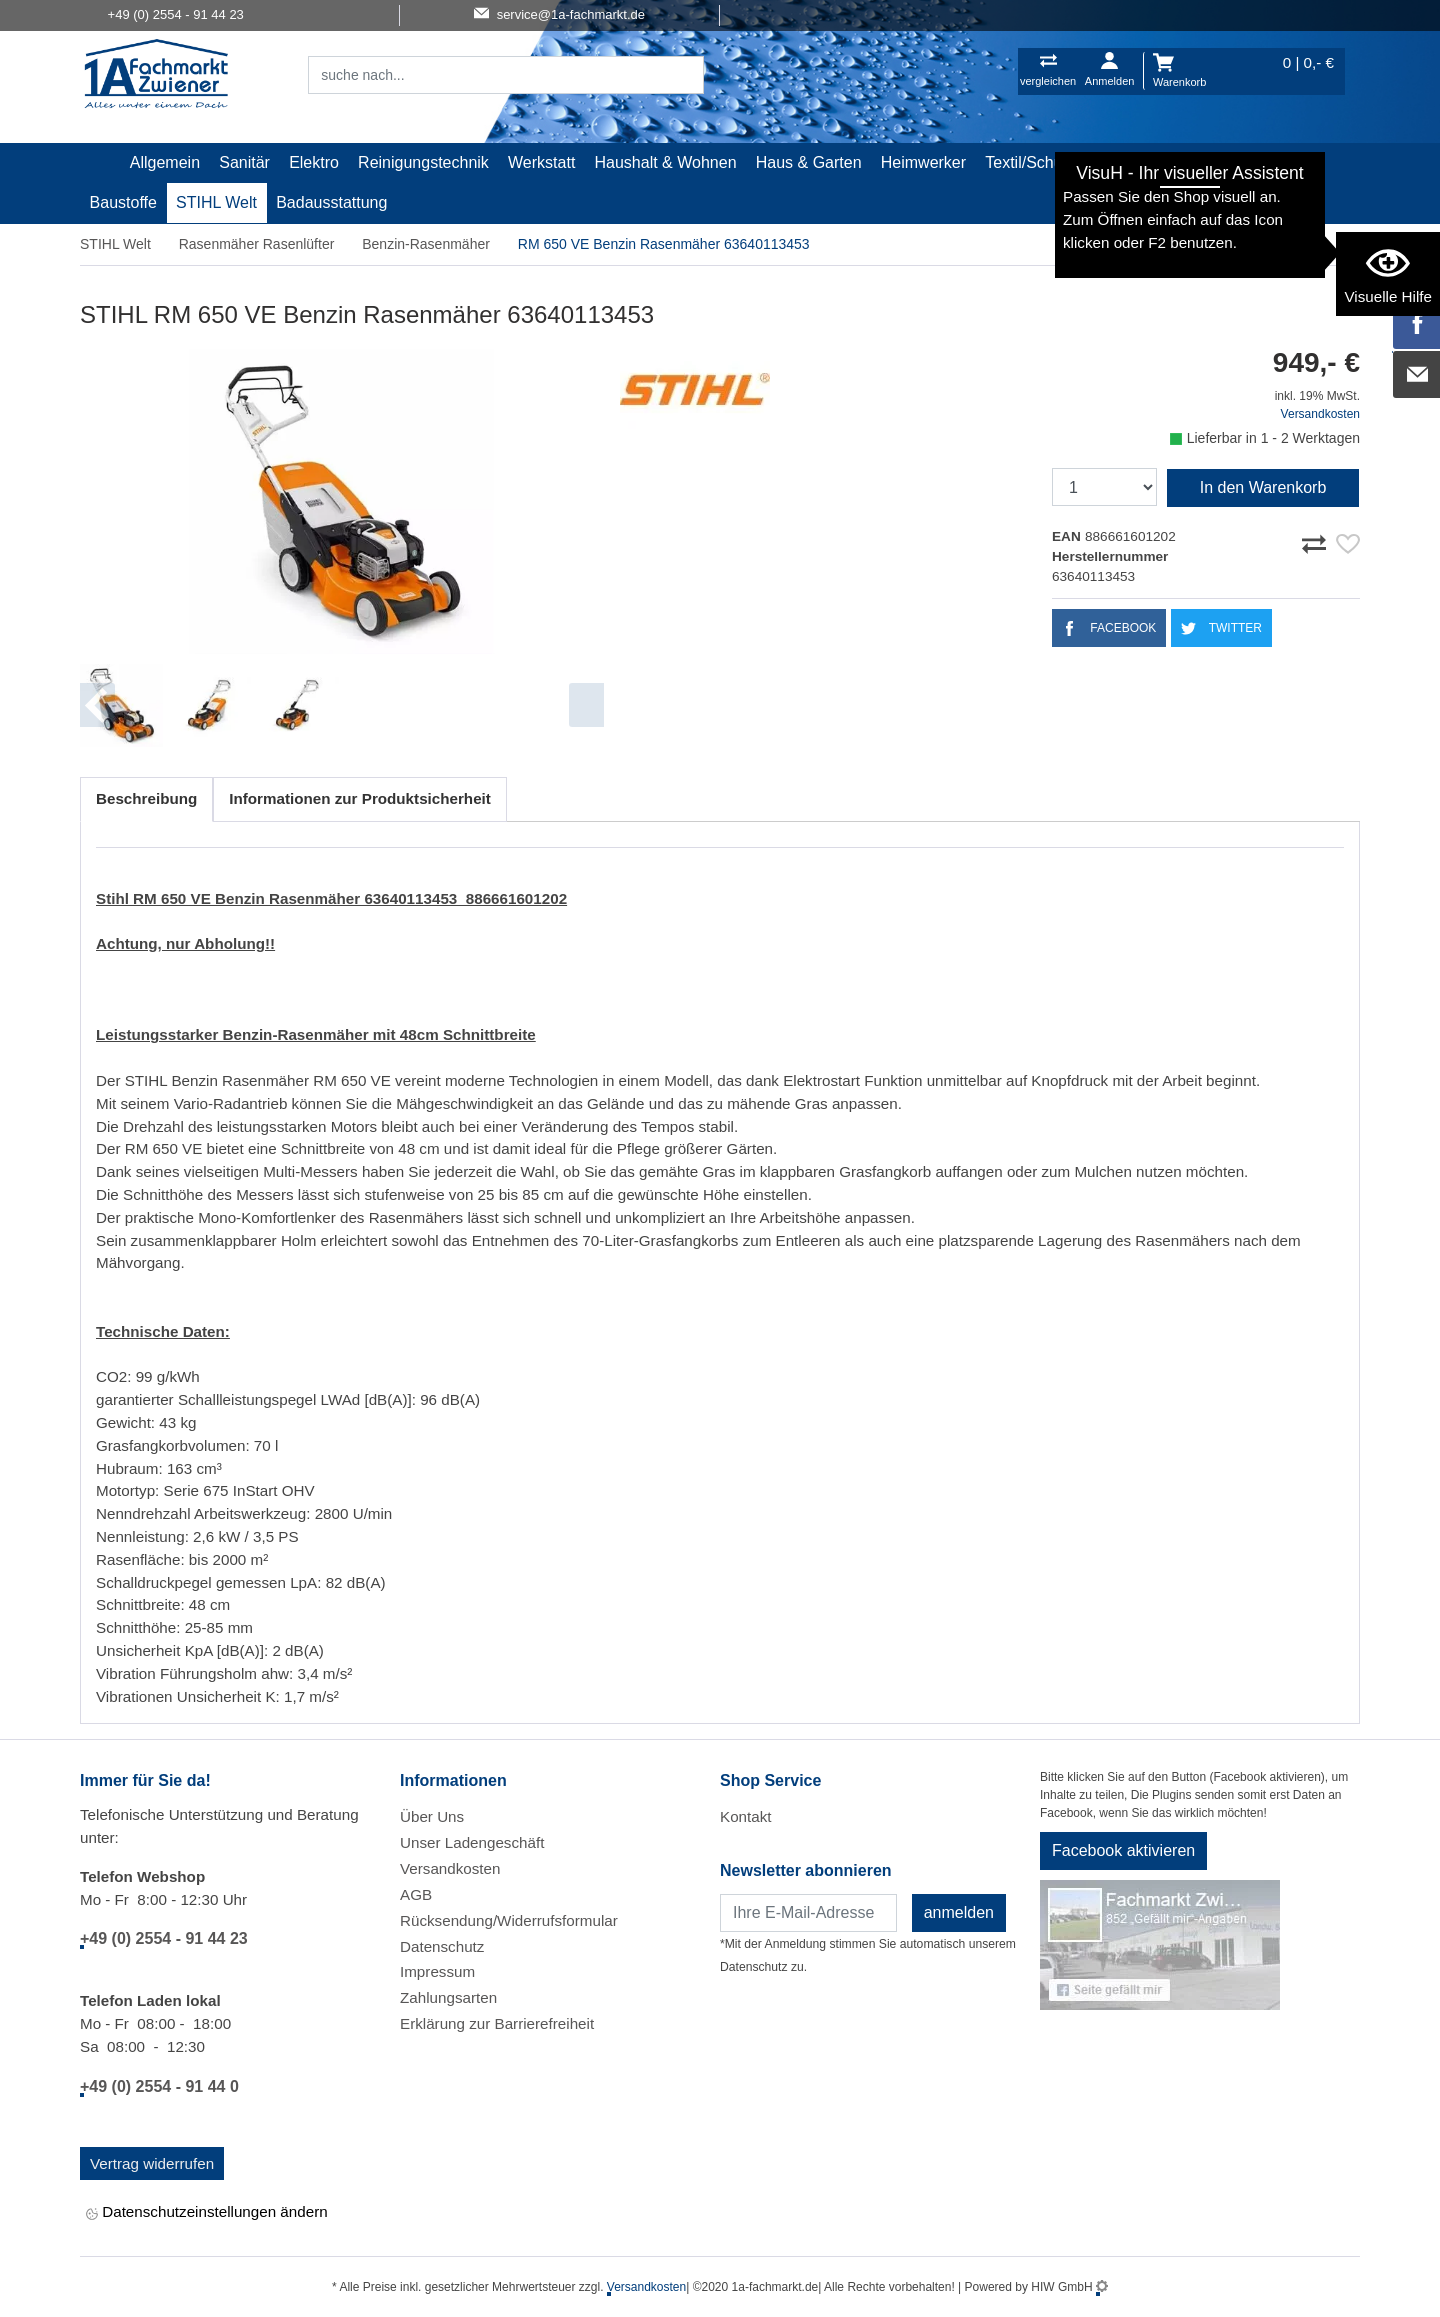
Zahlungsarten (448, 1997)
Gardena (1233, 162)
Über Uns (432, 1816)
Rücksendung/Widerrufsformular (509, 1920)
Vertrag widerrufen (152, 2163)
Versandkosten (1320, 414)
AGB (416, 1894)
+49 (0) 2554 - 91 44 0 (159, 2086)
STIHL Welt (216, 202)
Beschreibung (146, 798)
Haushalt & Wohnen (666, 162)
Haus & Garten (809, 162)
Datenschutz (442, 1946)
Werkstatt (541, 162)
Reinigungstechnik (423, 162)
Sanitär (244, 162)
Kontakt (746, 1816)
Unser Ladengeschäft (472, 1842)
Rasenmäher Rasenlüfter (257, 244)
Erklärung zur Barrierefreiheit (497, 2023)
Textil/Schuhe (1032, 162)
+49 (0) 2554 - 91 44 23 (164, 1938)
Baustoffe (123, 202)
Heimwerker (923, 162)
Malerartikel (1141, 162)
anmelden (959, 1912)
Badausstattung (331, 202)
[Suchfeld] (484, 75)
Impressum (437, 1971)
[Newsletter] (808, 1913)
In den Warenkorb (1263, 487)
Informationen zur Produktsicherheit (360, 798)
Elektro (314, 162)
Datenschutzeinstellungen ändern (207, 2213)
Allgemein (165, 162)
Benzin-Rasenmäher (426, 244)
